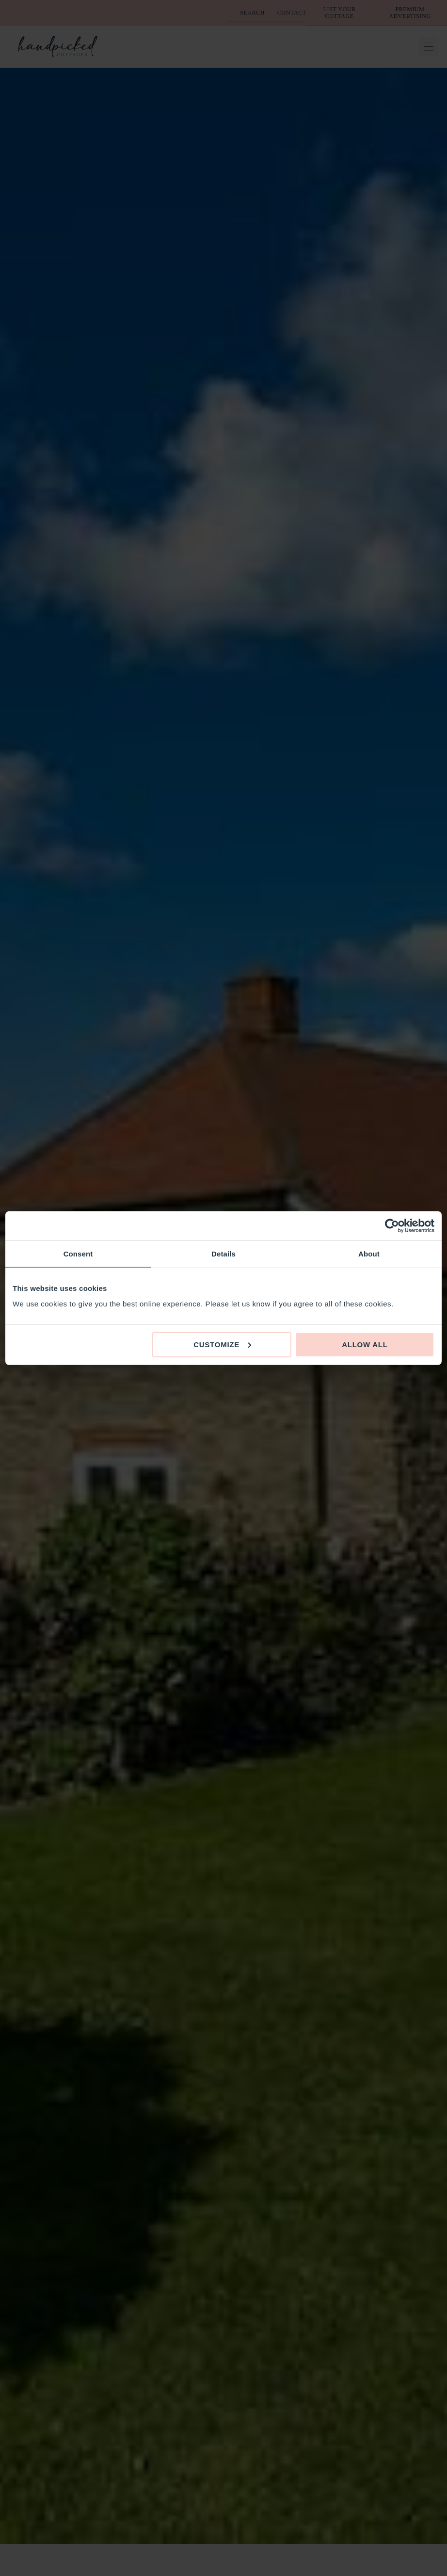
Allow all (365, 1344)
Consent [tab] (78, 1254)
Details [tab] (223, 1254)
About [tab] (369, 1254)
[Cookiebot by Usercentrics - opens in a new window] (392, 1226)
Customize (222, 1344)
